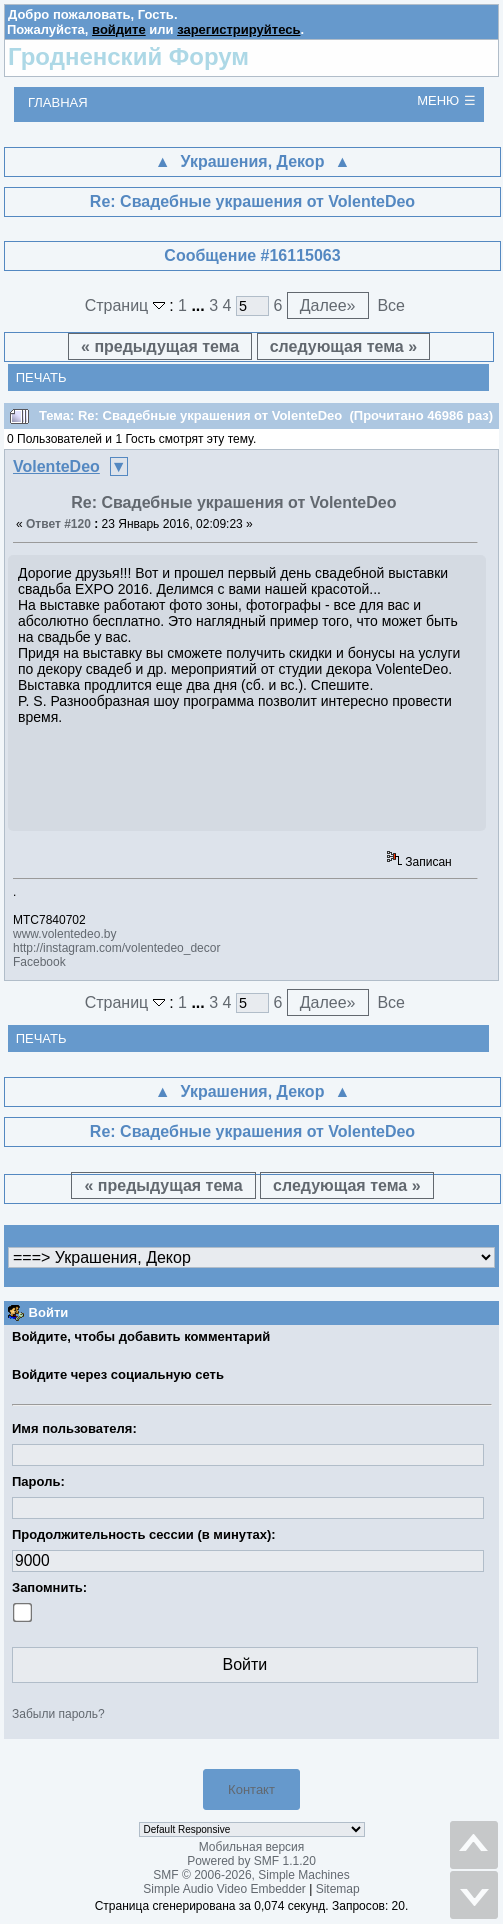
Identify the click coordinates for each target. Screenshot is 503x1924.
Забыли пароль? (58, 1714)
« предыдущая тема (160, 346)
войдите (119, 29)
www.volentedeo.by (64, 934)
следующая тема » (343, 346)
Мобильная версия (252, 1847)
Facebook (39, 962)
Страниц (127, 305)
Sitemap (338, 1889)
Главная (58, 102)
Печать (41, 377)
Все (391, 305)
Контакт (251, 1789)
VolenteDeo (56, 466)
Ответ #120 (58, 524)
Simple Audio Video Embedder (224, 1889)
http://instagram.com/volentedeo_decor (116, 948)
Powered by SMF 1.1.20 (251, 1861)
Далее (328, 305)
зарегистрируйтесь (238, 29)
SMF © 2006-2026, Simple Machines (251, 1875)
